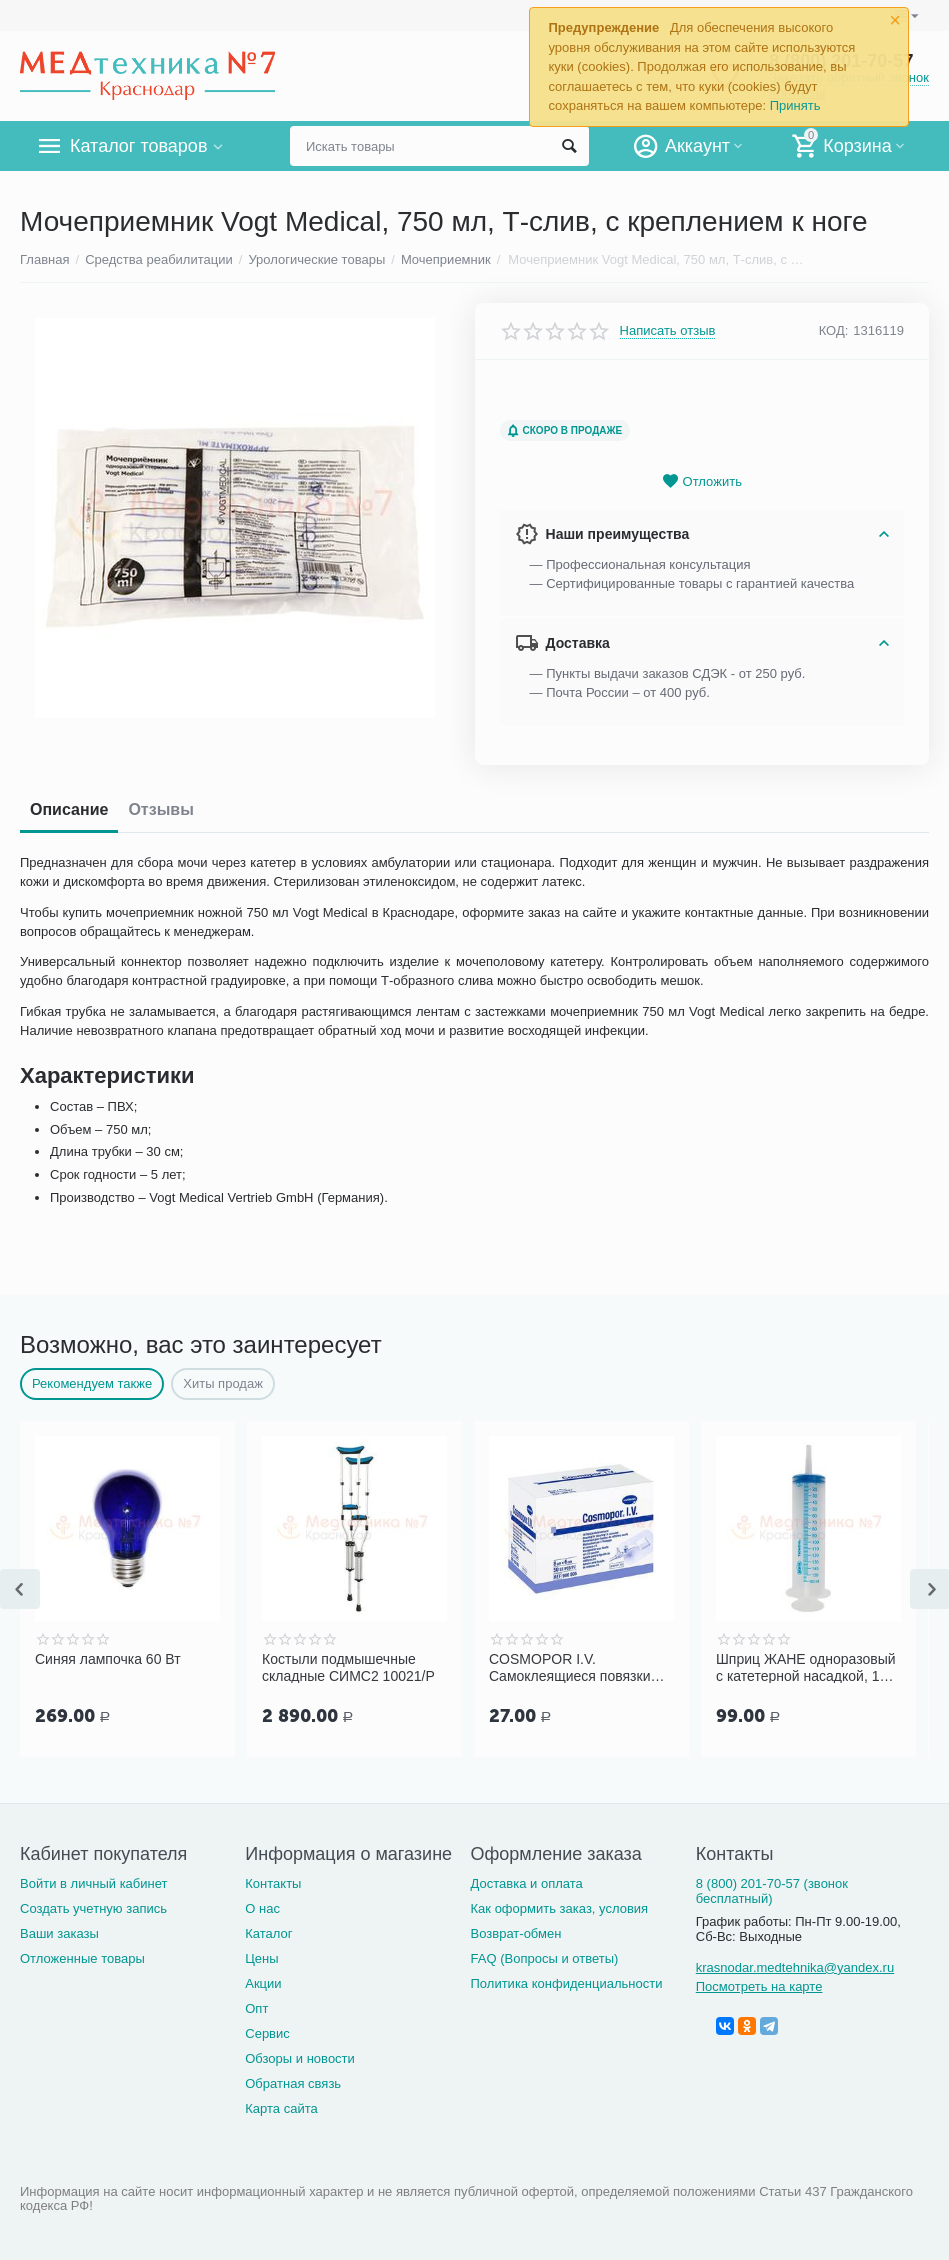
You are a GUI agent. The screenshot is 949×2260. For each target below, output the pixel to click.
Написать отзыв (668, 331)
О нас (262, 1908)
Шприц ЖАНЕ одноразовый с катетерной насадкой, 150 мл (806, 1667)
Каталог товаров (138, 146)
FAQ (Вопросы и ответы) (545, 1958)
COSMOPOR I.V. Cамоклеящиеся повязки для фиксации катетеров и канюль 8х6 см (575, 1667)
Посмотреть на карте (759, 1986)
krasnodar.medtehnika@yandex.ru (795, 1967)
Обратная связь (293, 2083)
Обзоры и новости (300, 2058)
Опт (256, 2008)
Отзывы (160, 809)
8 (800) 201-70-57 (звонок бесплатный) (772, 1891)
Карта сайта (281, 2108)
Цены (261, 1958)
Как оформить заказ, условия (560, 1908)
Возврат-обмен (516, 1933)
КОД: (834, 330)
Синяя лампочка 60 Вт (108, 1659)
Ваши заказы (59, 1933)
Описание (69, 809)
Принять (795, 105)
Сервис (267, 2033)
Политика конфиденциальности (567, 1983)
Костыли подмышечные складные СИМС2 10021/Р (348, 1667)
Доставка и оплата (527, 1883)
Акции (263, 1983)
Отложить (702, 481)
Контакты (273, 1883)
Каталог (268, 1933)
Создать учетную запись (93, 1908)
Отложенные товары (82, 1958)
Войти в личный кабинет (94, 1883)
